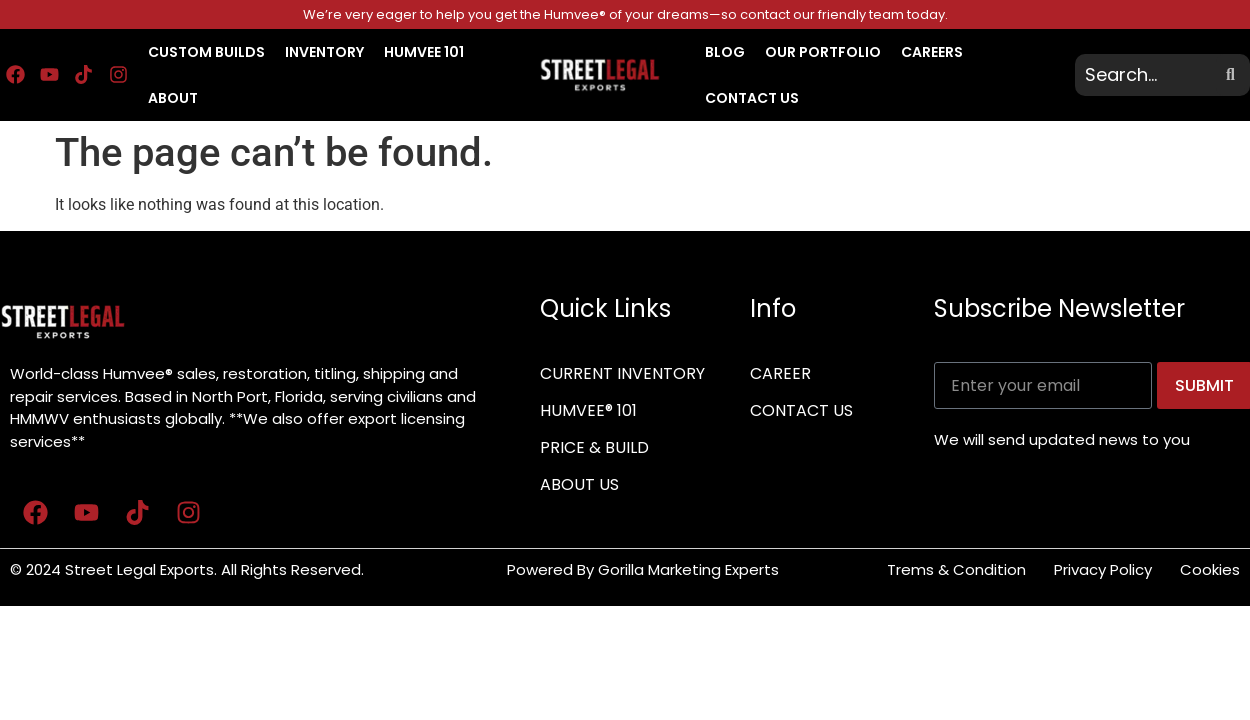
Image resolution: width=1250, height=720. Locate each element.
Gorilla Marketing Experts (690, 569)
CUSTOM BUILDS (206, 52)
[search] (1148, 74)
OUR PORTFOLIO (823, 52)
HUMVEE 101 (424, 52)
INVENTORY (324, 52)
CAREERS (932, 52)
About (173, 98)
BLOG (725, 52)
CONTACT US (752, 98)
